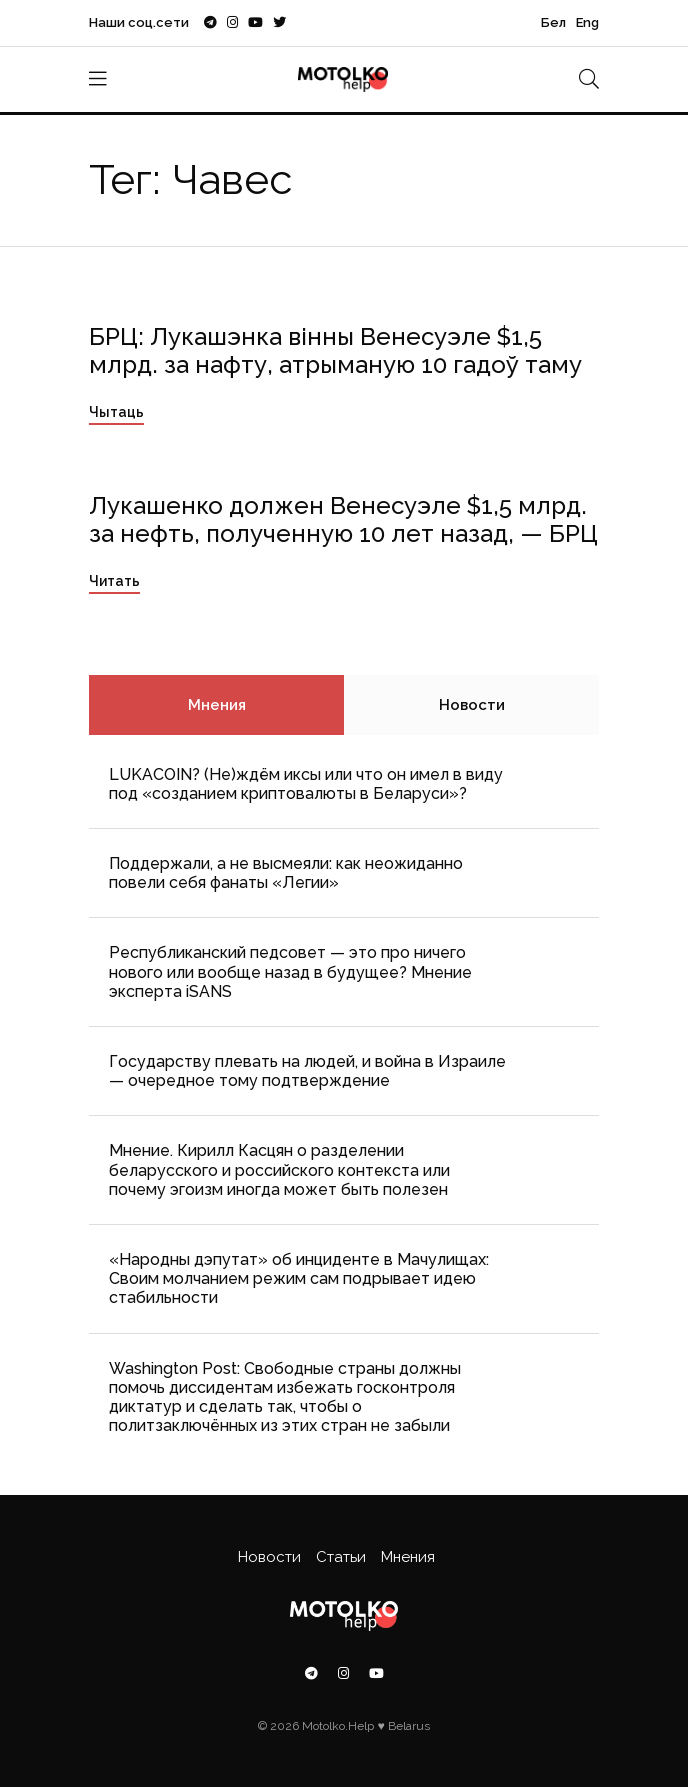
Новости (472, 705)
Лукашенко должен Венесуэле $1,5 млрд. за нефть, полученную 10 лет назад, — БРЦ (343, 520)
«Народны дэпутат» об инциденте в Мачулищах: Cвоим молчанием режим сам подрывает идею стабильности (299, 1278)
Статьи (341, 1557)
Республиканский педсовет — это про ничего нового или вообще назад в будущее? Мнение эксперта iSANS (290, 971)
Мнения (217, 705)
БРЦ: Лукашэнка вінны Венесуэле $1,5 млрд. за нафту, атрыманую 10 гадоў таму (335, 351)
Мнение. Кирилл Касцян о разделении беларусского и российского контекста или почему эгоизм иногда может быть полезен (279, 1169)
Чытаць (116, 412)
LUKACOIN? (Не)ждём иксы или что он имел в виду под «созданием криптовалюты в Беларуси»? (306, 784)
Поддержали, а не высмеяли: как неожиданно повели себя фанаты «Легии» (286, 873)
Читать (114, 581)
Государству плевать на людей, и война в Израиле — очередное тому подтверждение (307, 1071)
